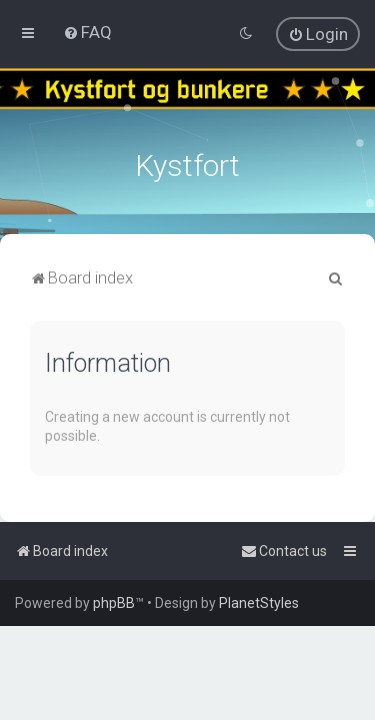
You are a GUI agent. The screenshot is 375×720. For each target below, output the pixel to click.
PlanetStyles (259, 603)
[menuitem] (87, 32)
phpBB (114, 603)
